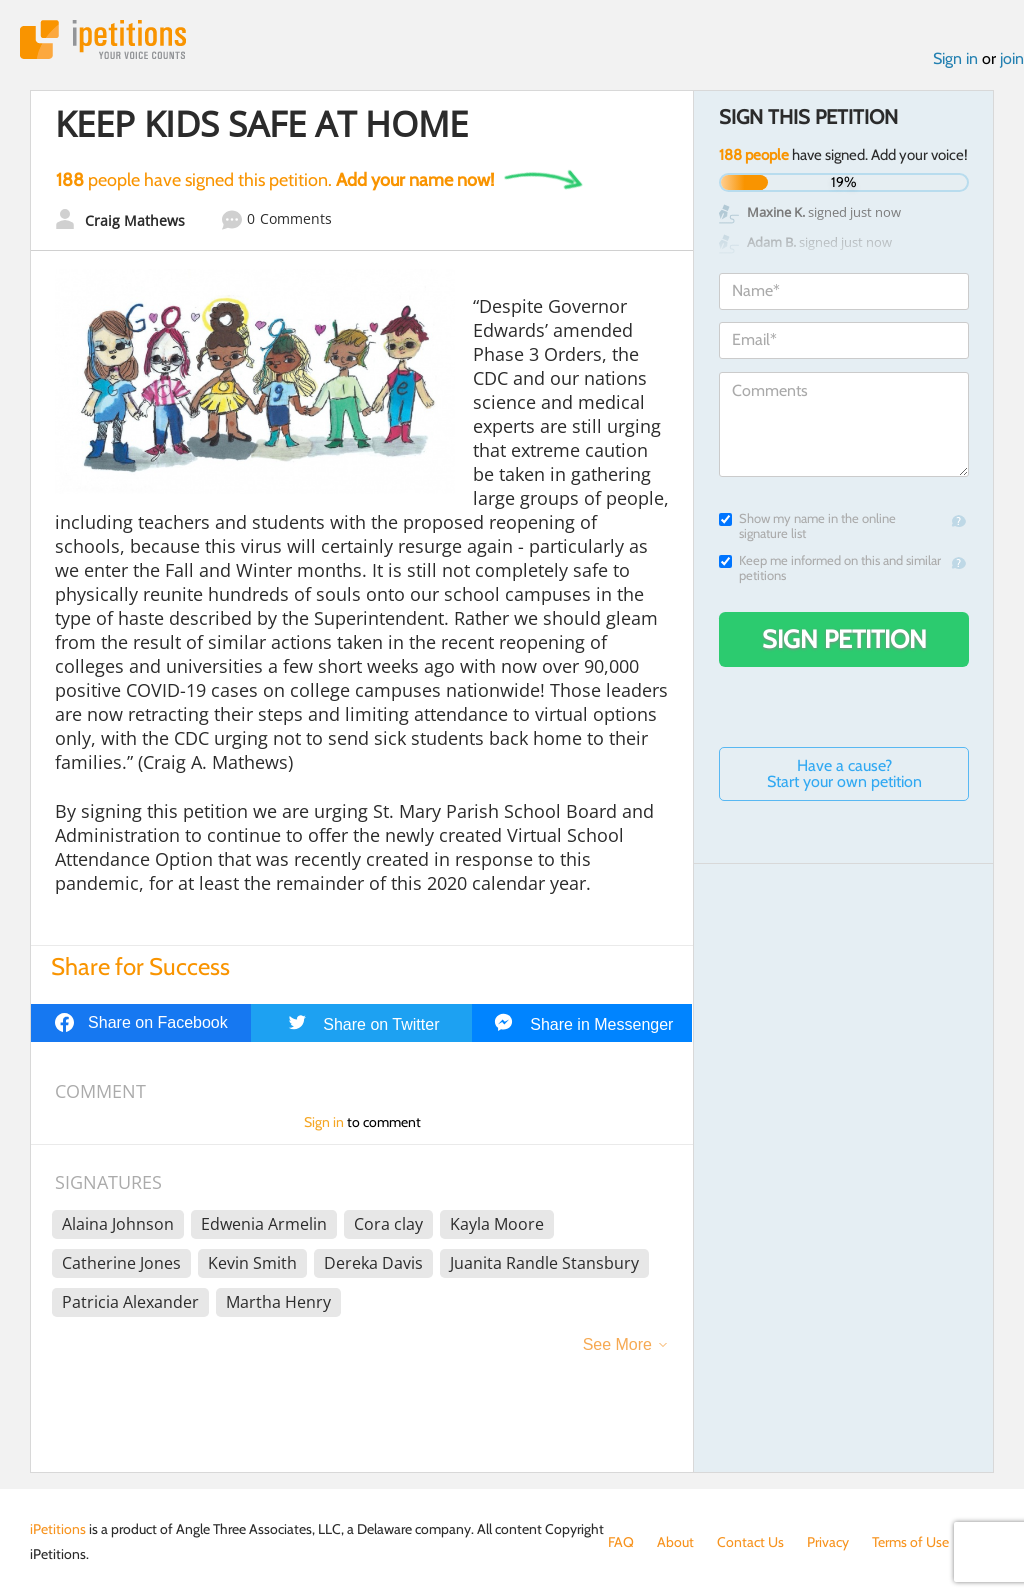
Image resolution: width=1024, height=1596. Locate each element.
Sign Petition (844, 639)
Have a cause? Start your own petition (844, 773)
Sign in (955, 58)
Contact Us (750, 1542)
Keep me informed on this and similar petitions (830, 568)
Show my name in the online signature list (807, 526)
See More (617, 1344)
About (675, 1542)
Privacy (828, 1542)
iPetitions (103, 39)
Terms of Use (910, 1542)
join (1012, 58)
